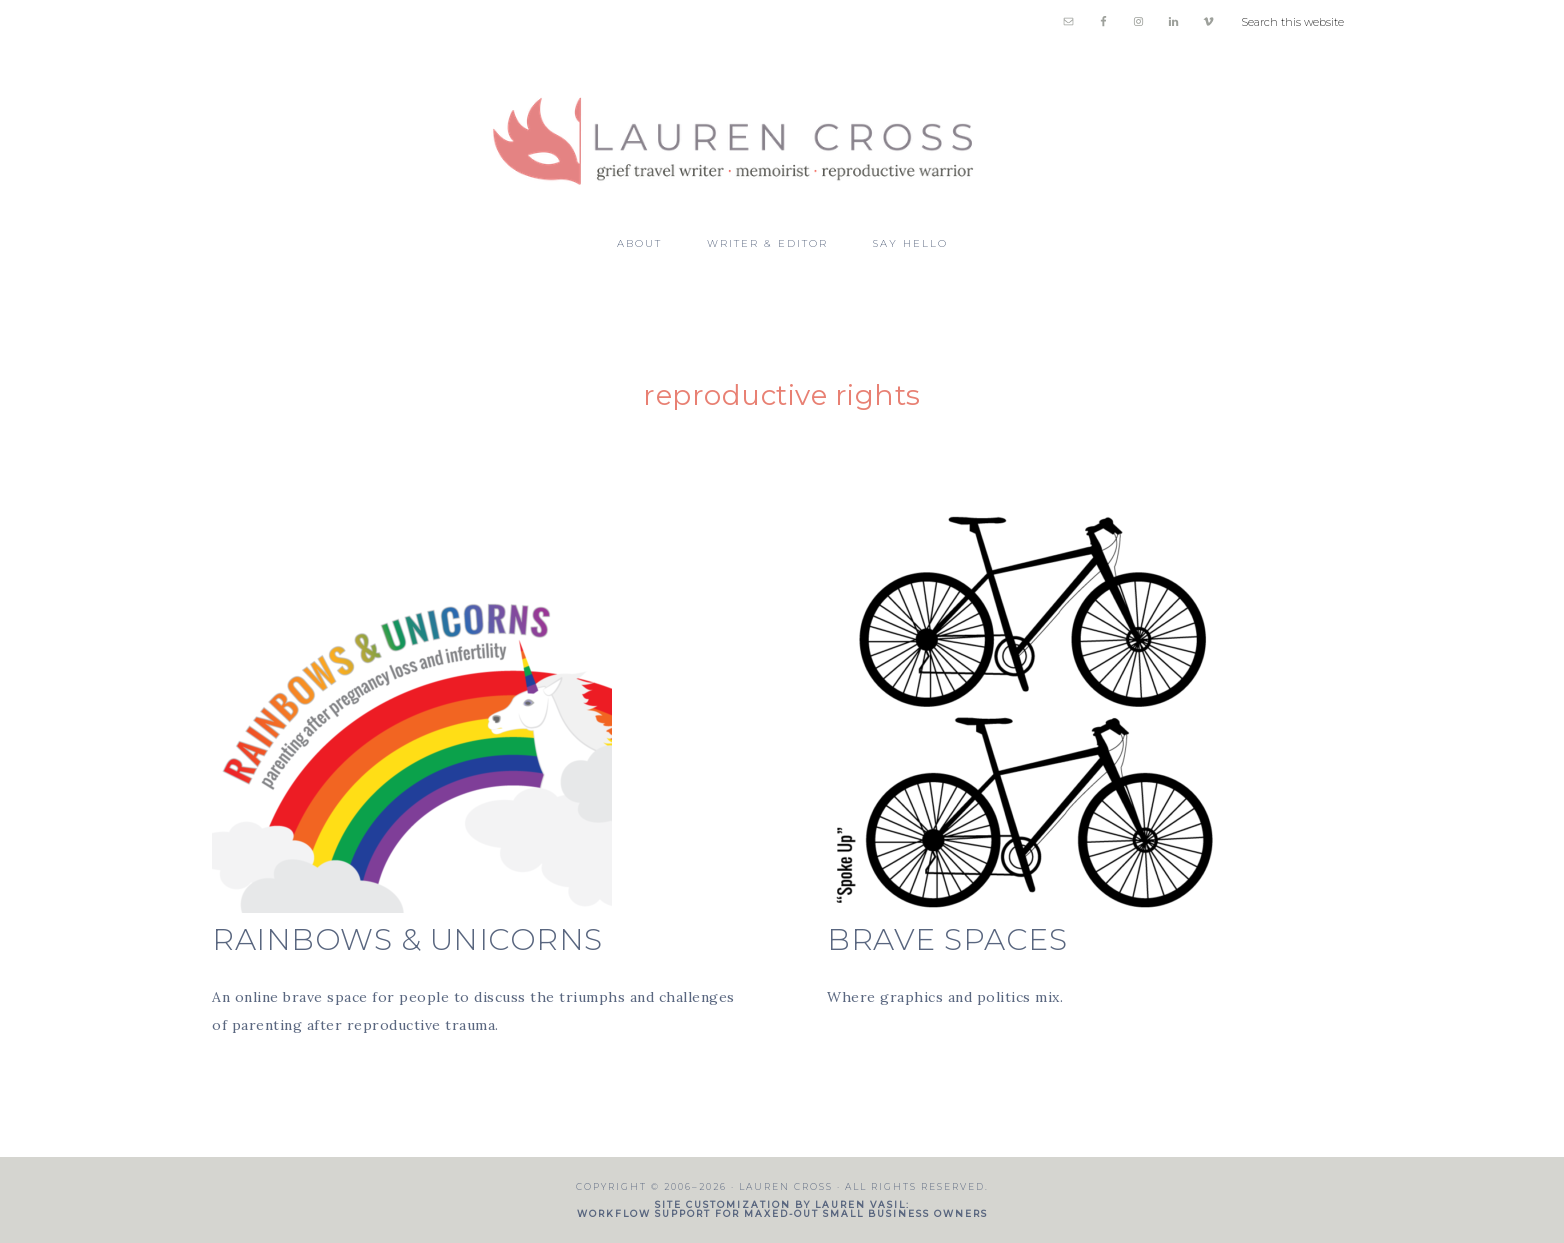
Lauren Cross (782, 131)
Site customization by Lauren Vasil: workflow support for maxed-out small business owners (782, 1209)
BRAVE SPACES (947, 939)
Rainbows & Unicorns (407, 939)
